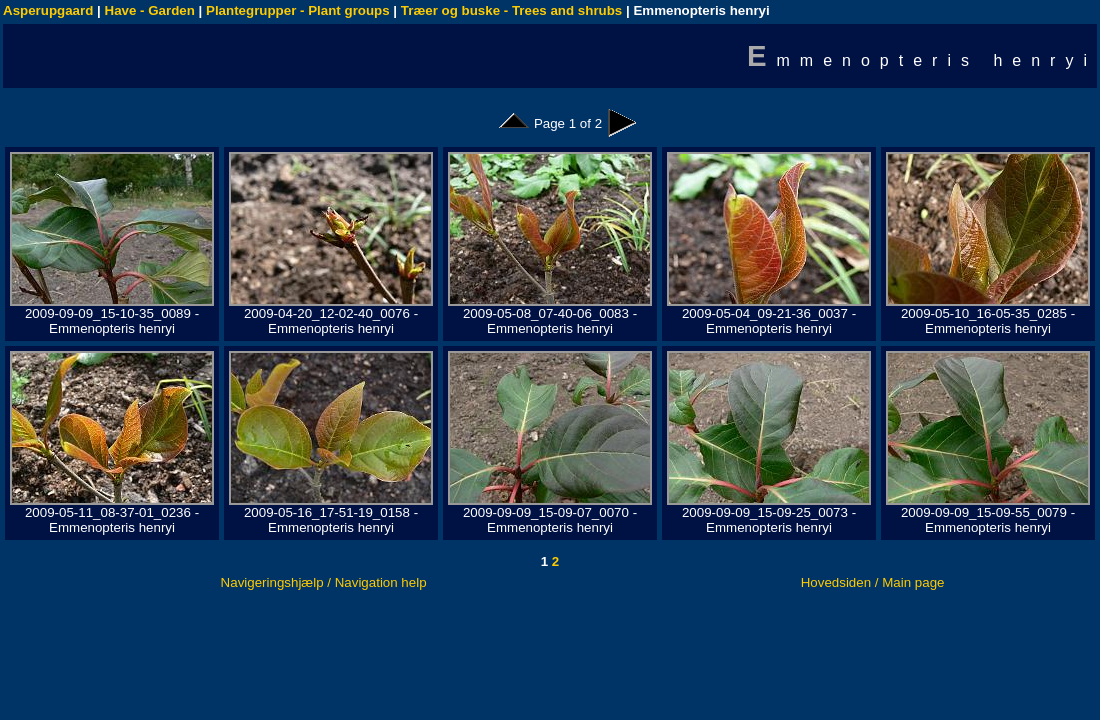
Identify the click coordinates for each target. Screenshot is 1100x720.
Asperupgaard (48, 10)
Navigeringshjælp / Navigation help (324, 582)
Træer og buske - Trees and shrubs (511, 10)
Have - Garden (150, 10)
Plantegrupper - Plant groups (298, 10)
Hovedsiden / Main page (873, 582)
